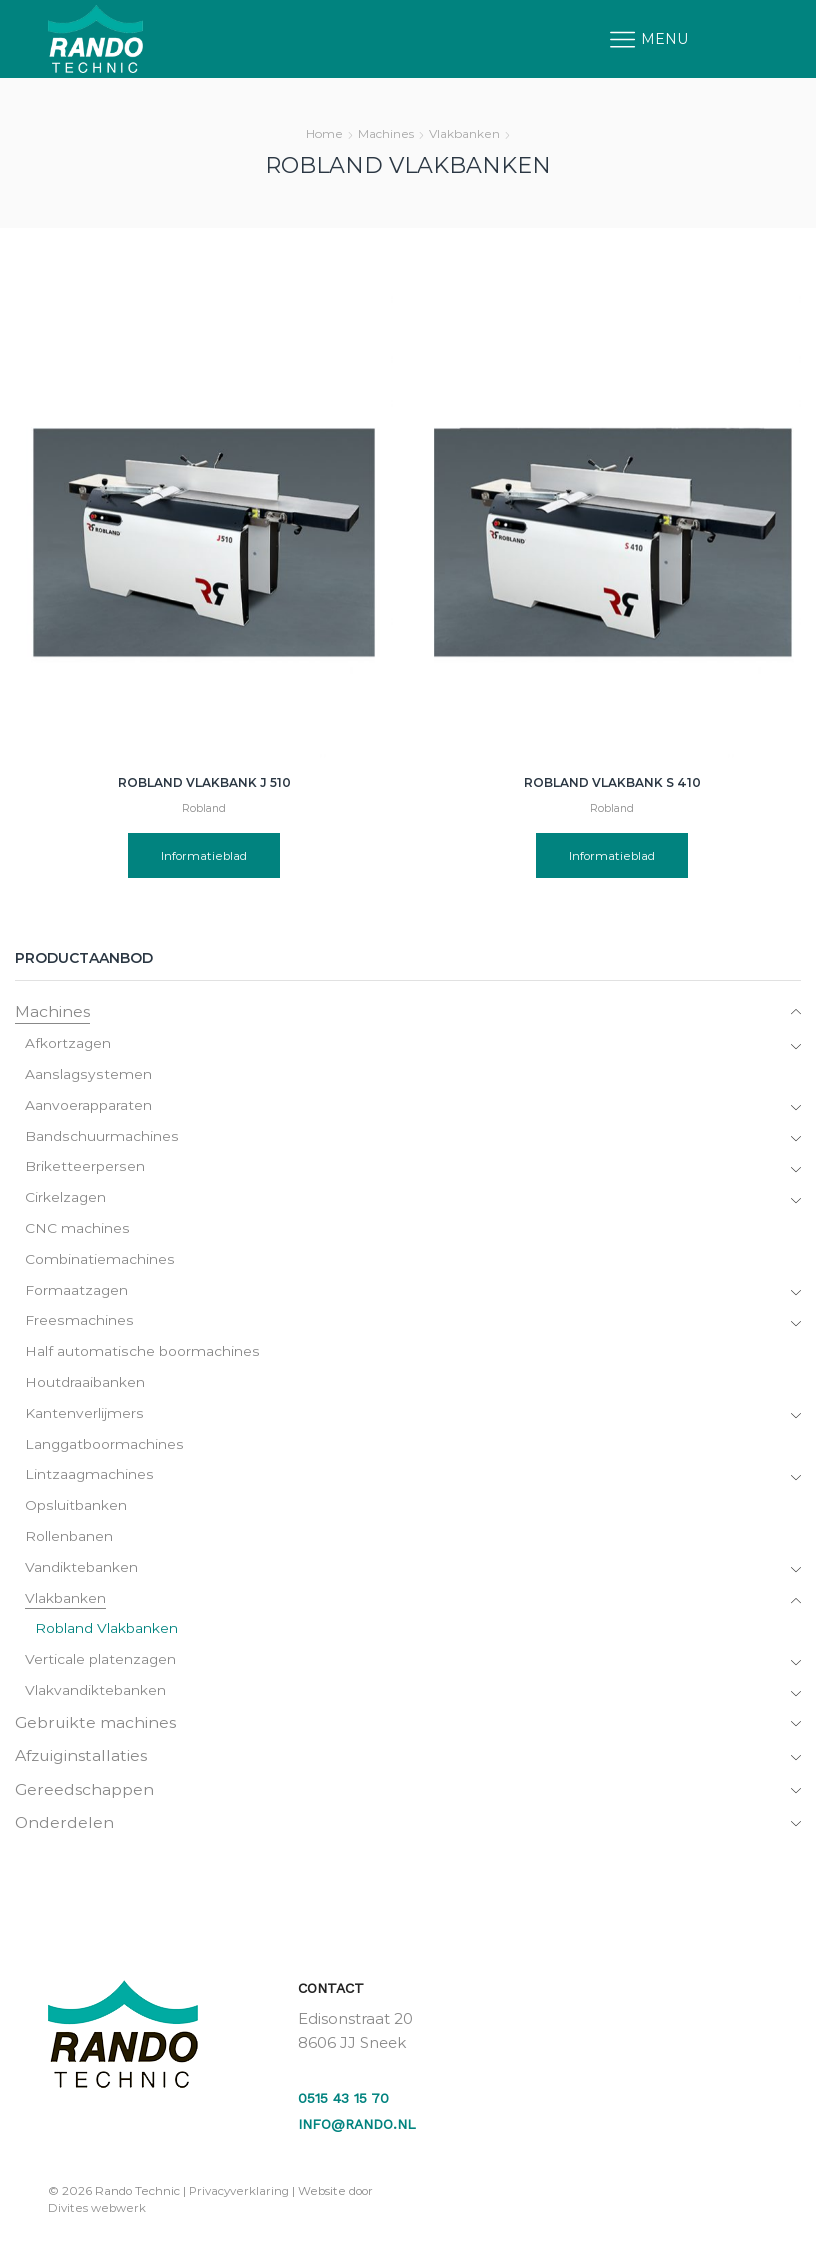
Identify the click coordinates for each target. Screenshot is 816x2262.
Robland (204, 808)
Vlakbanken (464, 133)
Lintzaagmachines (89, 1478)
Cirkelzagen (66, 1199)
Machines (386, 133)
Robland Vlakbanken (106, 1633)
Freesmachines (78, 1323)
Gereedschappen (85, 1794)
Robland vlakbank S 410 (612, 782)
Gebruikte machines (96, 1726)
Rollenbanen (69, 1540)
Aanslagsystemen (87, 1075)
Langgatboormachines (105, 1447)
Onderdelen (65, 1828)
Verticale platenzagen (101, 1664)
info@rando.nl (357, 2130)
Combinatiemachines (99, 1261)
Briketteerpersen (84, 1168)
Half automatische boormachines (141, 1354)
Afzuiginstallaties (82, 1760)
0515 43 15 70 (343, 2103)
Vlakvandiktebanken (95, 1695)
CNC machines (77, 1230)
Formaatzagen (77, 1292)
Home (324, 133)
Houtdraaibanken (85, 1385)
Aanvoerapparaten (88, 1106)
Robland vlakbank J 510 (204, 782)
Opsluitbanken (75, 1509)
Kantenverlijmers (84, 1416)
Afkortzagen (68, 1044)
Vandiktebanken (81, 1571)
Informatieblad (204, 855)
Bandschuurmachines (101, 1137)
